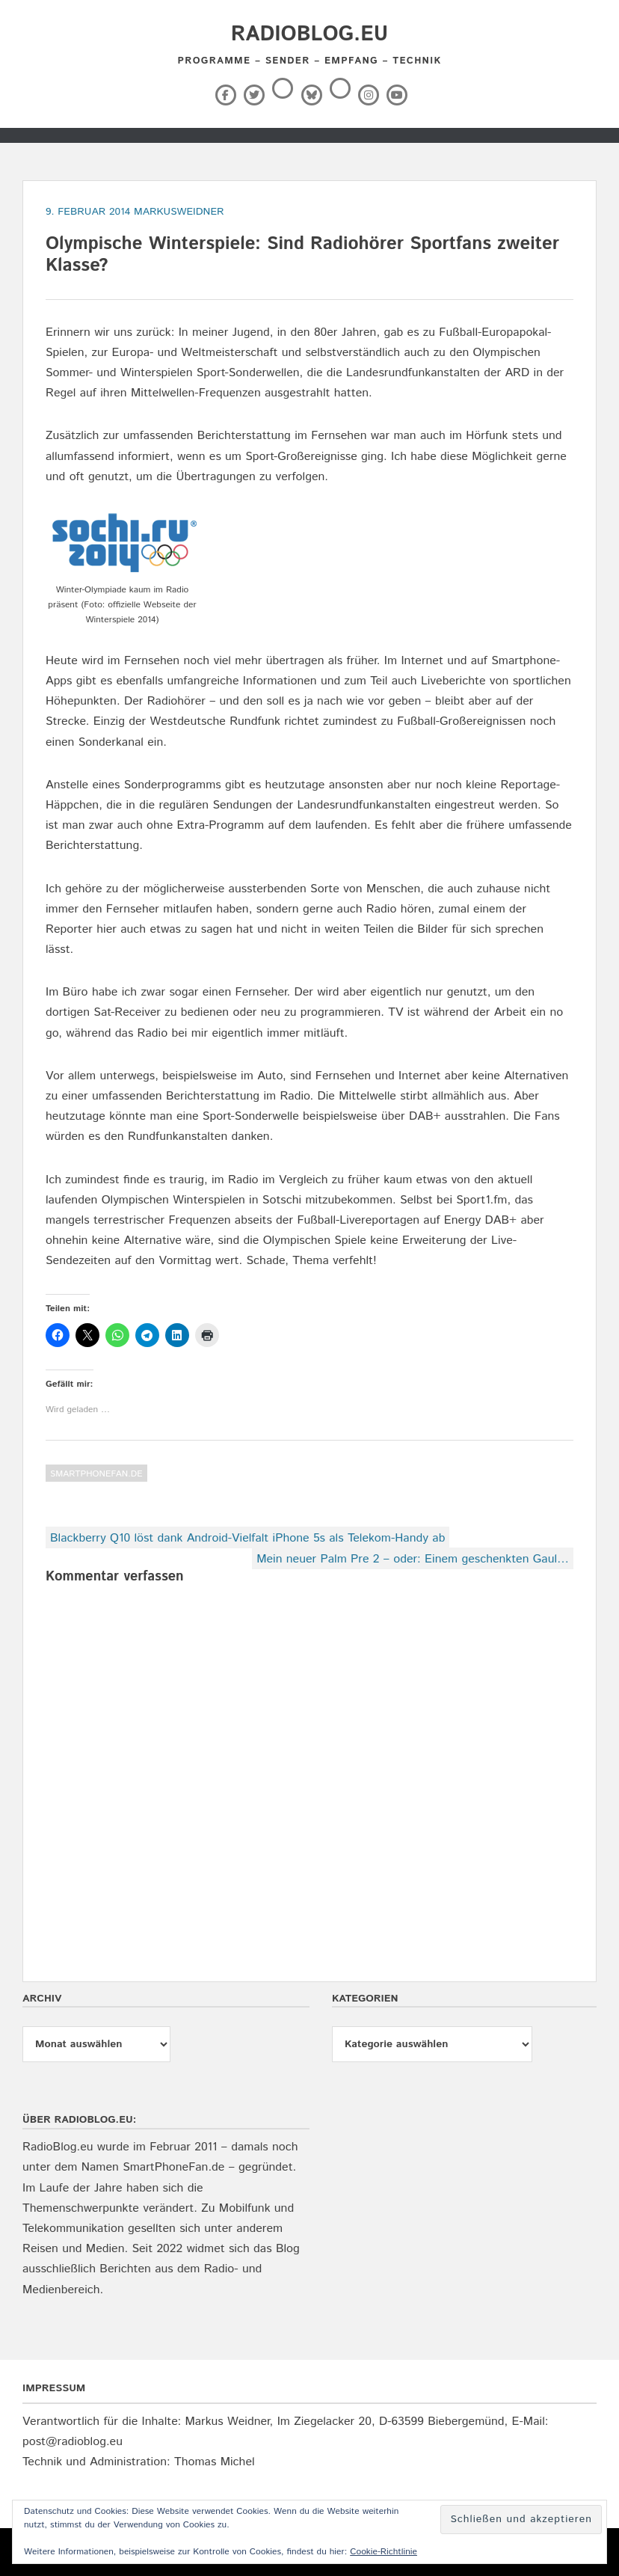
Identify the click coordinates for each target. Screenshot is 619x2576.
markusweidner (179, 211)
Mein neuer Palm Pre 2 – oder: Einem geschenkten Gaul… (412, 1559)
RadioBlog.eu (309, 34)
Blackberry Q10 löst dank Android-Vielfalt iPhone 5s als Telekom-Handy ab (247, 1538)
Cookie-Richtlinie (383, 2551)
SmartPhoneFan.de (96, 1474)
